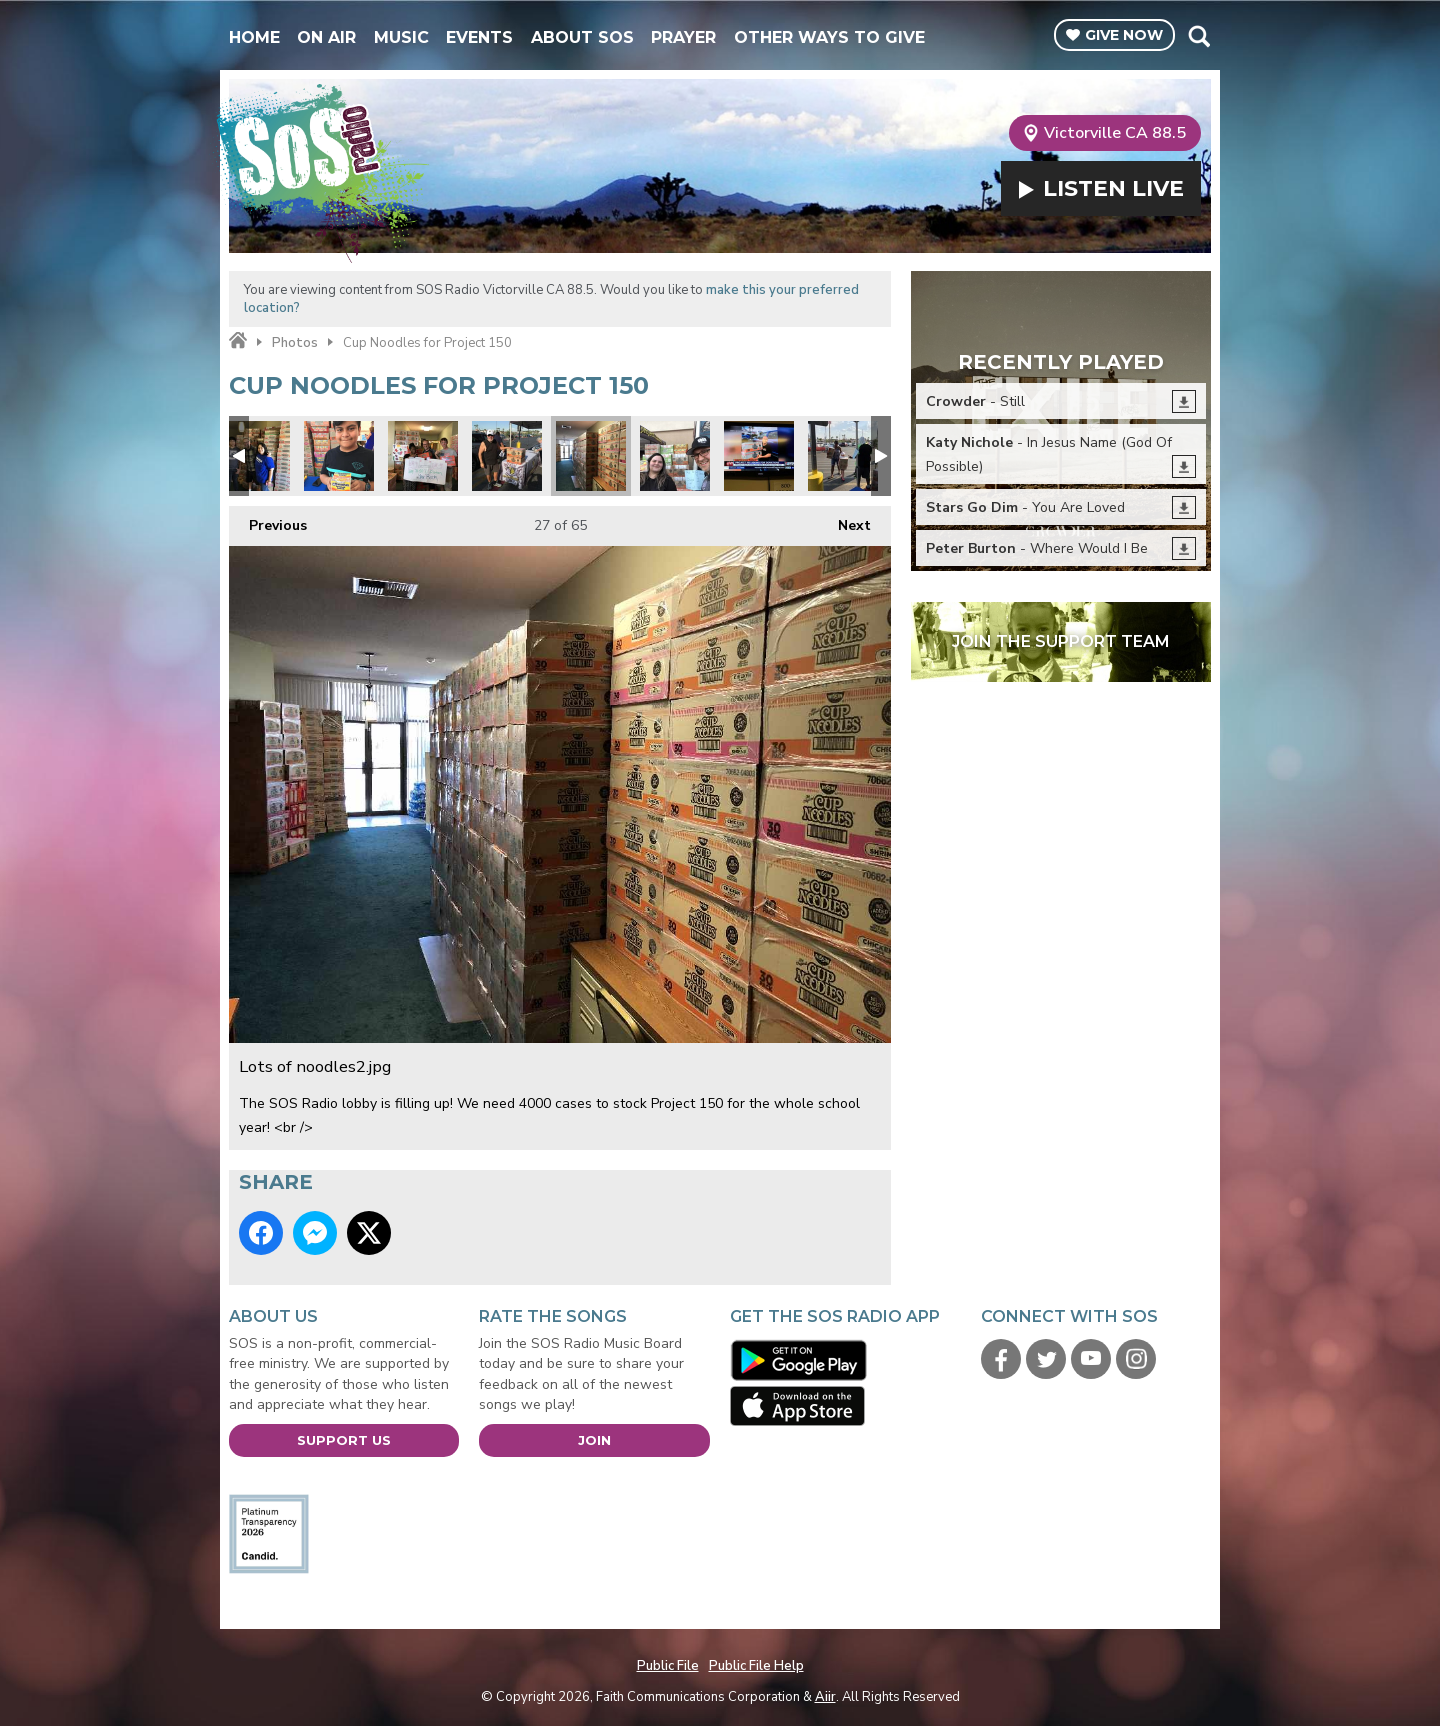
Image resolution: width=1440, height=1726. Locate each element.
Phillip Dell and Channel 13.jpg (759, 456)
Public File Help (756, 1666)
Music (401, 37)
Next (844, 520)
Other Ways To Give (829, 37)
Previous (268, 520)
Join (594, 1440)
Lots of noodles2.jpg (591, 456)
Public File (668, 1666)
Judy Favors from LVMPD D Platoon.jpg (423, 456)
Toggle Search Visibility (1198, 36)
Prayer (683, 37)
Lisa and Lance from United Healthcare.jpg (255, 456)
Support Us (344, 1440)
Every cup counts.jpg (675, 456)
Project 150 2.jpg (339, 456)
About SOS (582, 37)
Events (479, 37)
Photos (295, 343)
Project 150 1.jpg (507, 456)
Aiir (825, 1697)
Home (254, 37)
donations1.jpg (843, 456)
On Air (326, 37)
